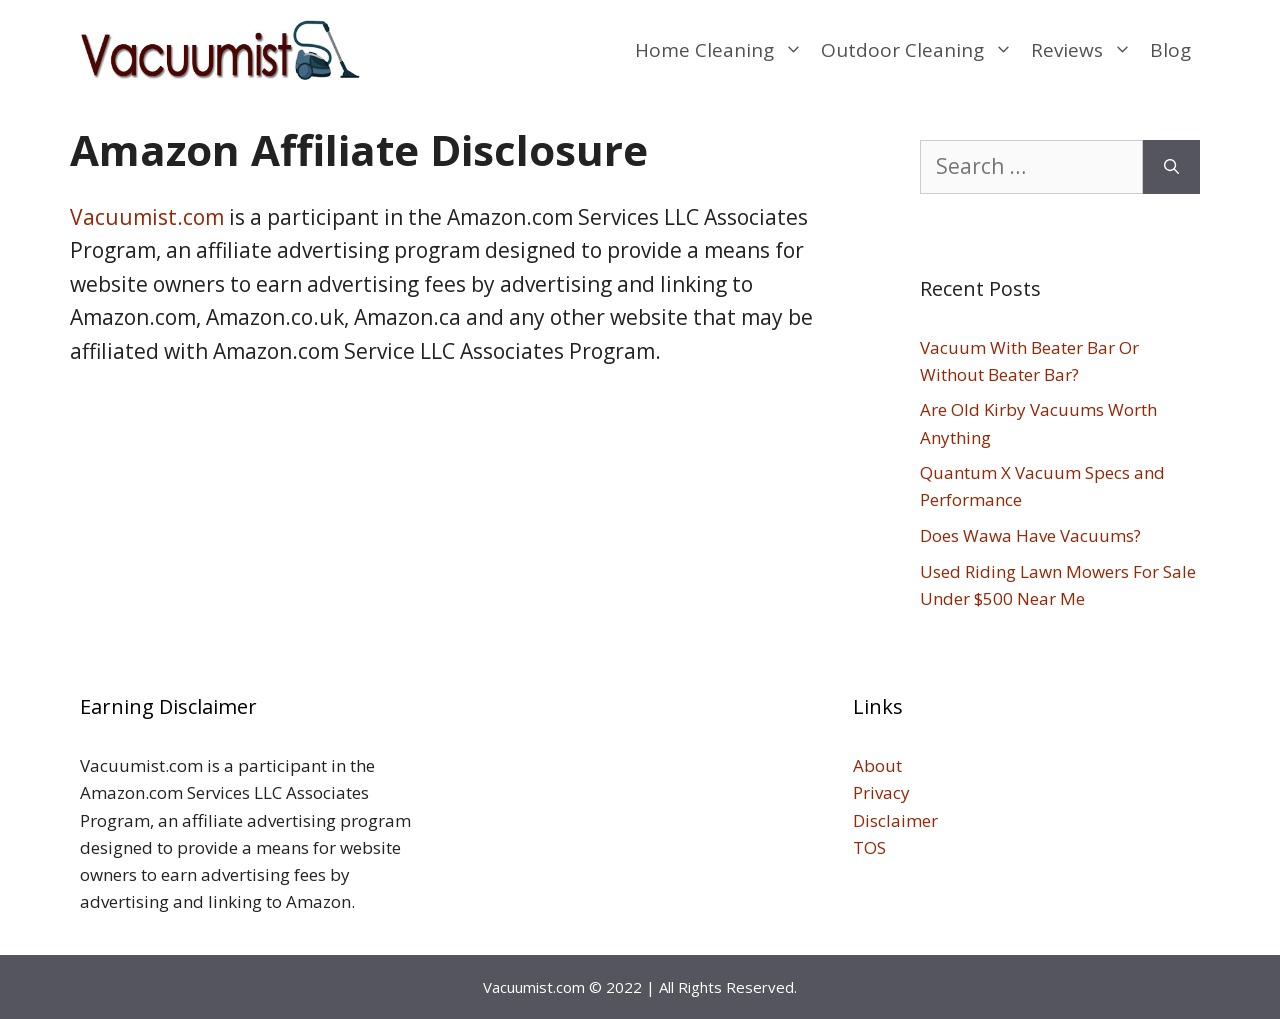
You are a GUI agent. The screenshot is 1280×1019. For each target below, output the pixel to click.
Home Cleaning (723, 50)
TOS (869, 847)
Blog (1170, 50)
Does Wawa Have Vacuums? (1030, 535)
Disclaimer (897, 820)
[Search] (1171, 167)
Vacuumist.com (147, 217)
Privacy (881, 792)
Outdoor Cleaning (921, 50)
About (877, 765)
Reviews (1086, 50)
